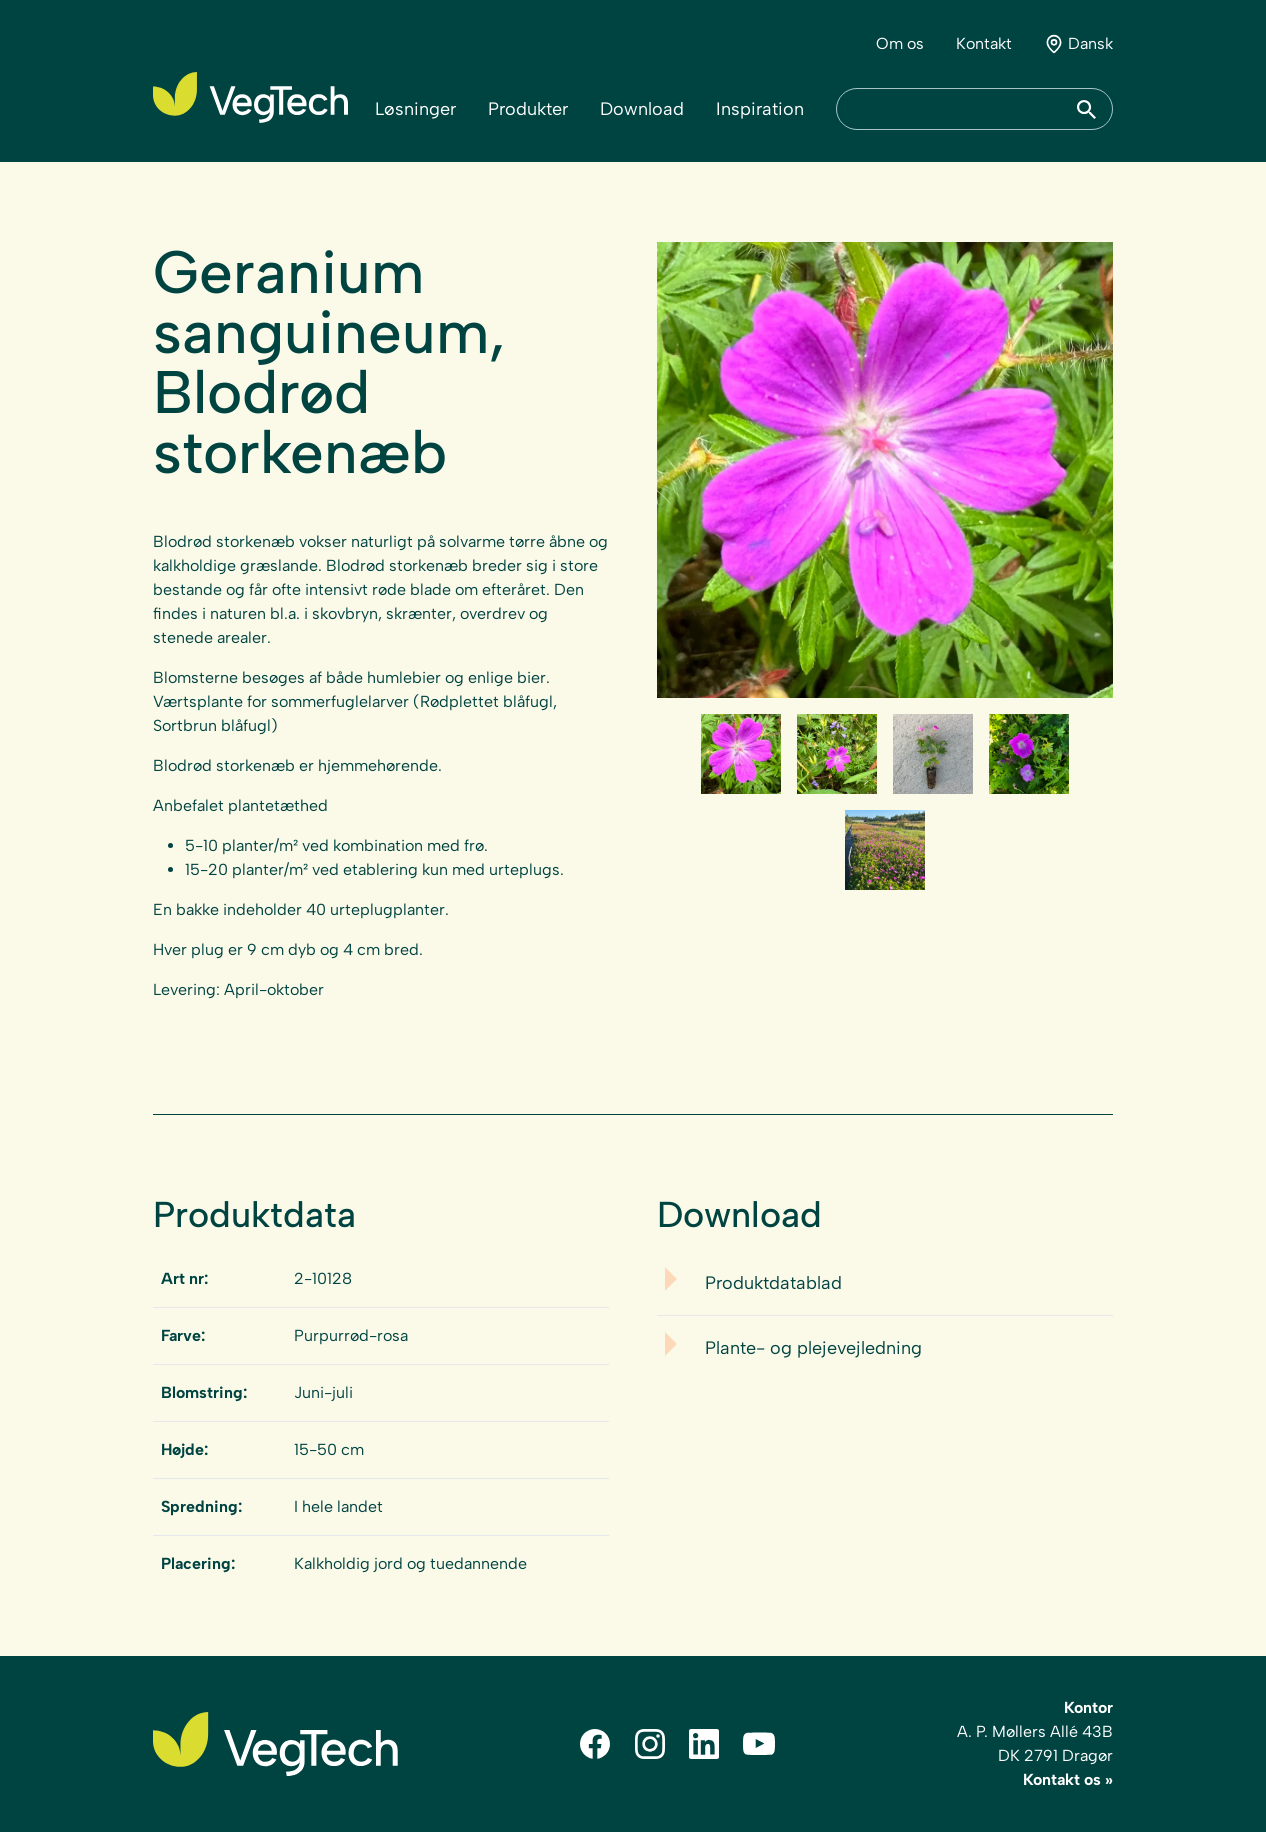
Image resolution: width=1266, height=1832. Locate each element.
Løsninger (415, 109)
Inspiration (760, 109)
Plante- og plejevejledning (813, 1348)
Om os (900, 43)
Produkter (528, 109)
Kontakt (984, 43)
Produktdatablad (773, 1283)
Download (642, 109)
